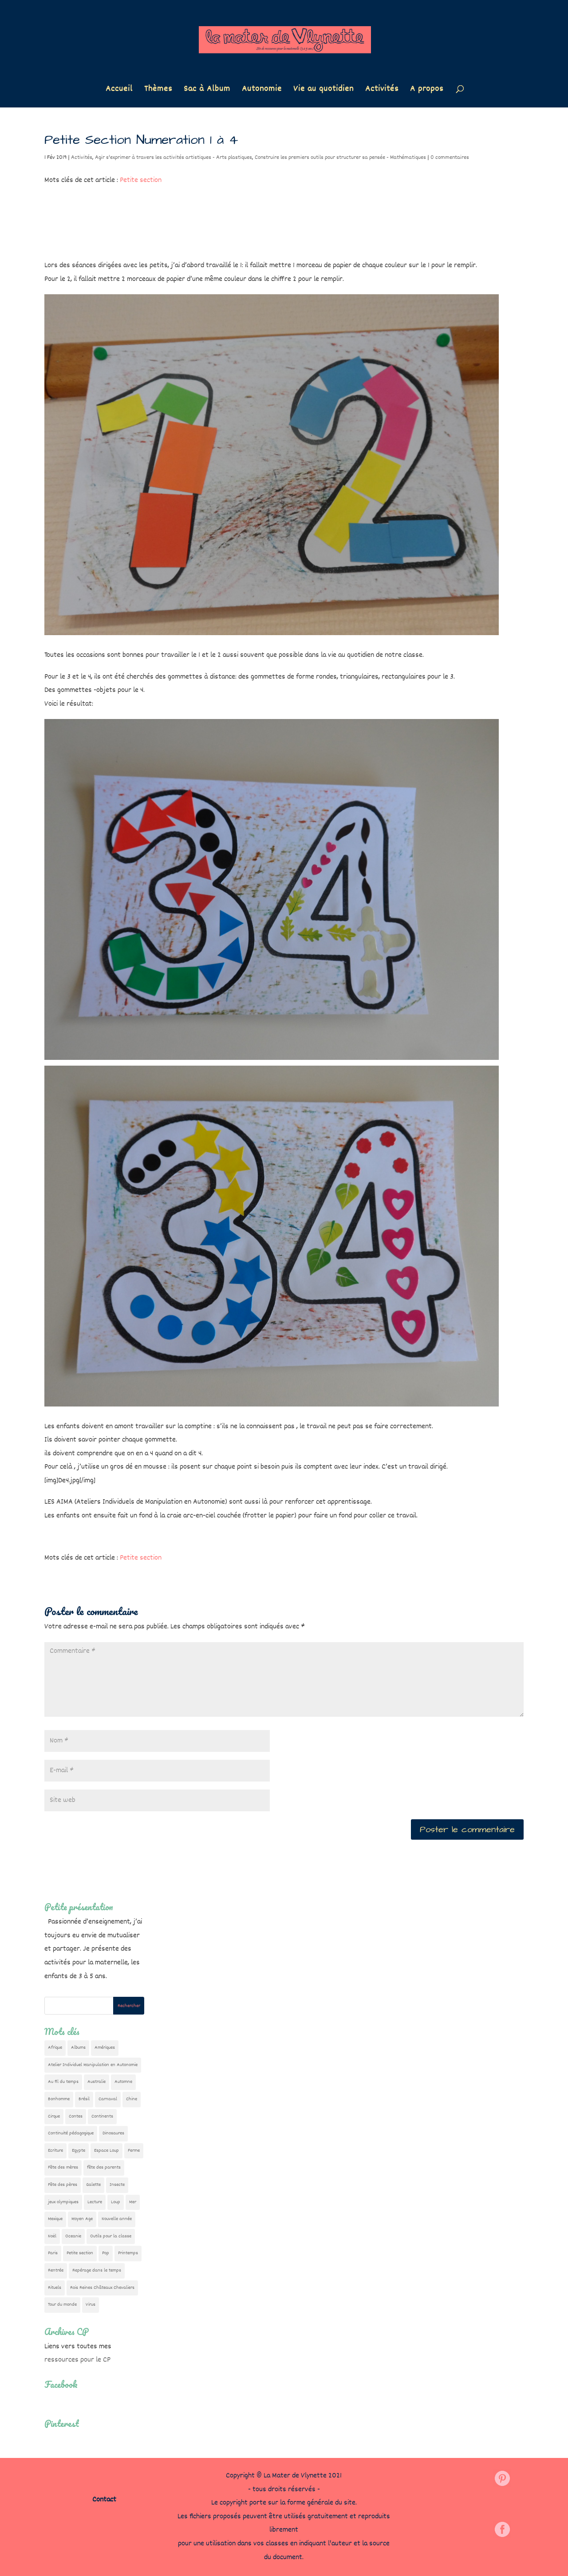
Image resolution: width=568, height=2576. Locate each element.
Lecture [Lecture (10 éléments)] (94, 2202)
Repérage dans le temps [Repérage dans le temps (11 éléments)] (96, 2270)
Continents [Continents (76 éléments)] (102, 2116)
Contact (104, 2499)
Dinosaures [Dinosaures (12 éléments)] (113, 2133)
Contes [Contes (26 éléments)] (76, 2116)
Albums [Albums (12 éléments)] (78, 2047)
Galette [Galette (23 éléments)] (93, 2185)
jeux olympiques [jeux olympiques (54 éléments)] (63, 2202)
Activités (381, 90)
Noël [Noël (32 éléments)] (52, 2236)
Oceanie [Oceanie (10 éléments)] (73, 2236)
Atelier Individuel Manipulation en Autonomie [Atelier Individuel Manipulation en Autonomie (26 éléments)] (93, 2065)
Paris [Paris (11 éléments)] (53, 2253)
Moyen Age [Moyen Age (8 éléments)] (82, 2219)
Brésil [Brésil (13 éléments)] (84, 2099)
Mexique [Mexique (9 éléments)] (55, 2219)
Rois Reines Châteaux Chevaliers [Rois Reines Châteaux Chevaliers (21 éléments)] (102, 2288)
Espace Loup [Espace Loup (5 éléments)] (106, 2150)
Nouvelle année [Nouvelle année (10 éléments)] (117, 2219)
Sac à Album (207, 90)
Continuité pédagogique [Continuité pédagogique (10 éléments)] (71, 2133)
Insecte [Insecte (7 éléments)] (117, 2185)
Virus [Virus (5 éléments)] (90, 2304)
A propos (426, 90)
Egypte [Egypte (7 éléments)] (78, 2150)
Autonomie (262, 90)
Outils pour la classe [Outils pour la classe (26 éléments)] (110, 2236)
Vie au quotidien (323, 90)
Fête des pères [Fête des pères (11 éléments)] (62, 2185)
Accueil (119, 90)
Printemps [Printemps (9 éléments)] (128, 2253)
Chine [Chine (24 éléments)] (131, 2099)
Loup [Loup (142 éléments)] (115, 2202)
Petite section (141, 180)
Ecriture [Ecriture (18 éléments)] (55, 2150)
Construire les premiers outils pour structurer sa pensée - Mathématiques (340, 157)
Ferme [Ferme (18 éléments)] (134, 2150)
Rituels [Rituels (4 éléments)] (54, 2288)
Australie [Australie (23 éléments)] (96, 2082)
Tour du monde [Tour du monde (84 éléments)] (62, 2304)
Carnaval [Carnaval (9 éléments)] (108, 2099)
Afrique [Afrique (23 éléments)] (55, 2047)
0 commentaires (449, 157)
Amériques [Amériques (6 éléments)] (105, 2047)
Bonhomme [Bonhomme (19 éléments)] (59, 2099)
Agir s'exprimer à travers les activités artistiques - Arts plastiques (173, 157)
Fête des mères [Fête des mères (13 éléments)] (63, 2167)
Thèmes (158, 90)
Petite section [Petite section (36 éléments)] (80, 2253)
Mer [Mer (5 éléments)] (132, 2202)
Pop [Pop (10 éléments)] (105, 2253)
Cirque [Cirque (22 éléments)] (54, 2116)
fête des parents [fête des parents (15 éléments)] (104, 2167)
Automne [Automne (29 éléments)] (123, 2082)
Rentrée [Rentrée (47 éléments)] (55, 2270)
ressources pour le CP (77, 2360)
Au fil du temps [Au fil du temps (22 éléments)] (63, 2082)
